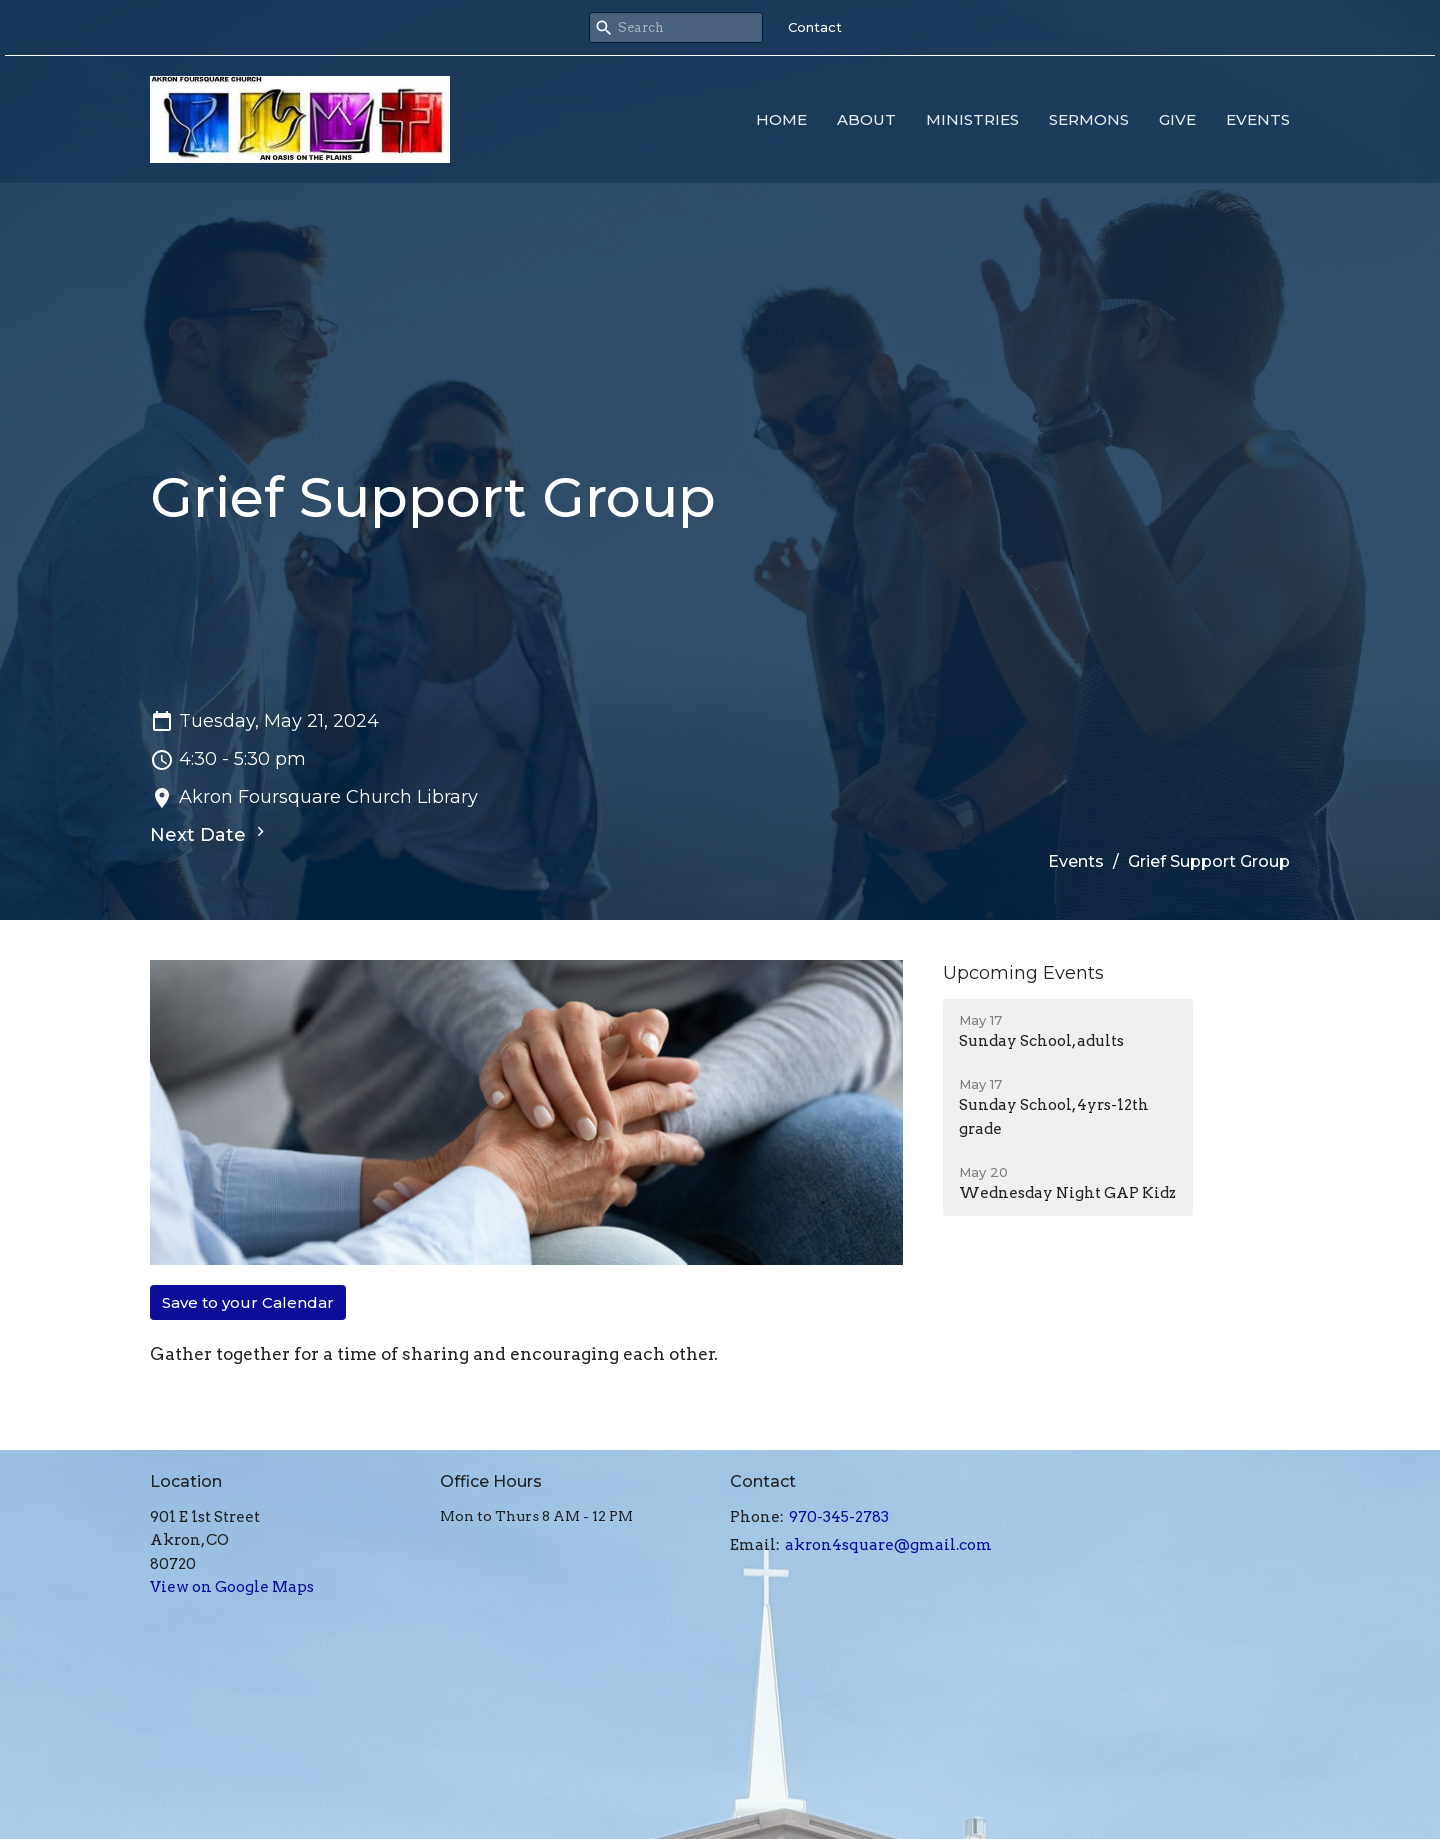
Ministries (972, 119)
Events (1258, 119)
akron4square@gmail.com (888, 1545)
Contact (815, 27)
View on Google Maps (232, 1587)
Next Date (210, 834)
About (866, 119)
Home (781, 119)
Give (1177, 119)
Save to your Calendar (248, 1302)
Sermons (1089, 119)
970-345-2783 (839, 1517)
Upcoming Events (1023, 973)
